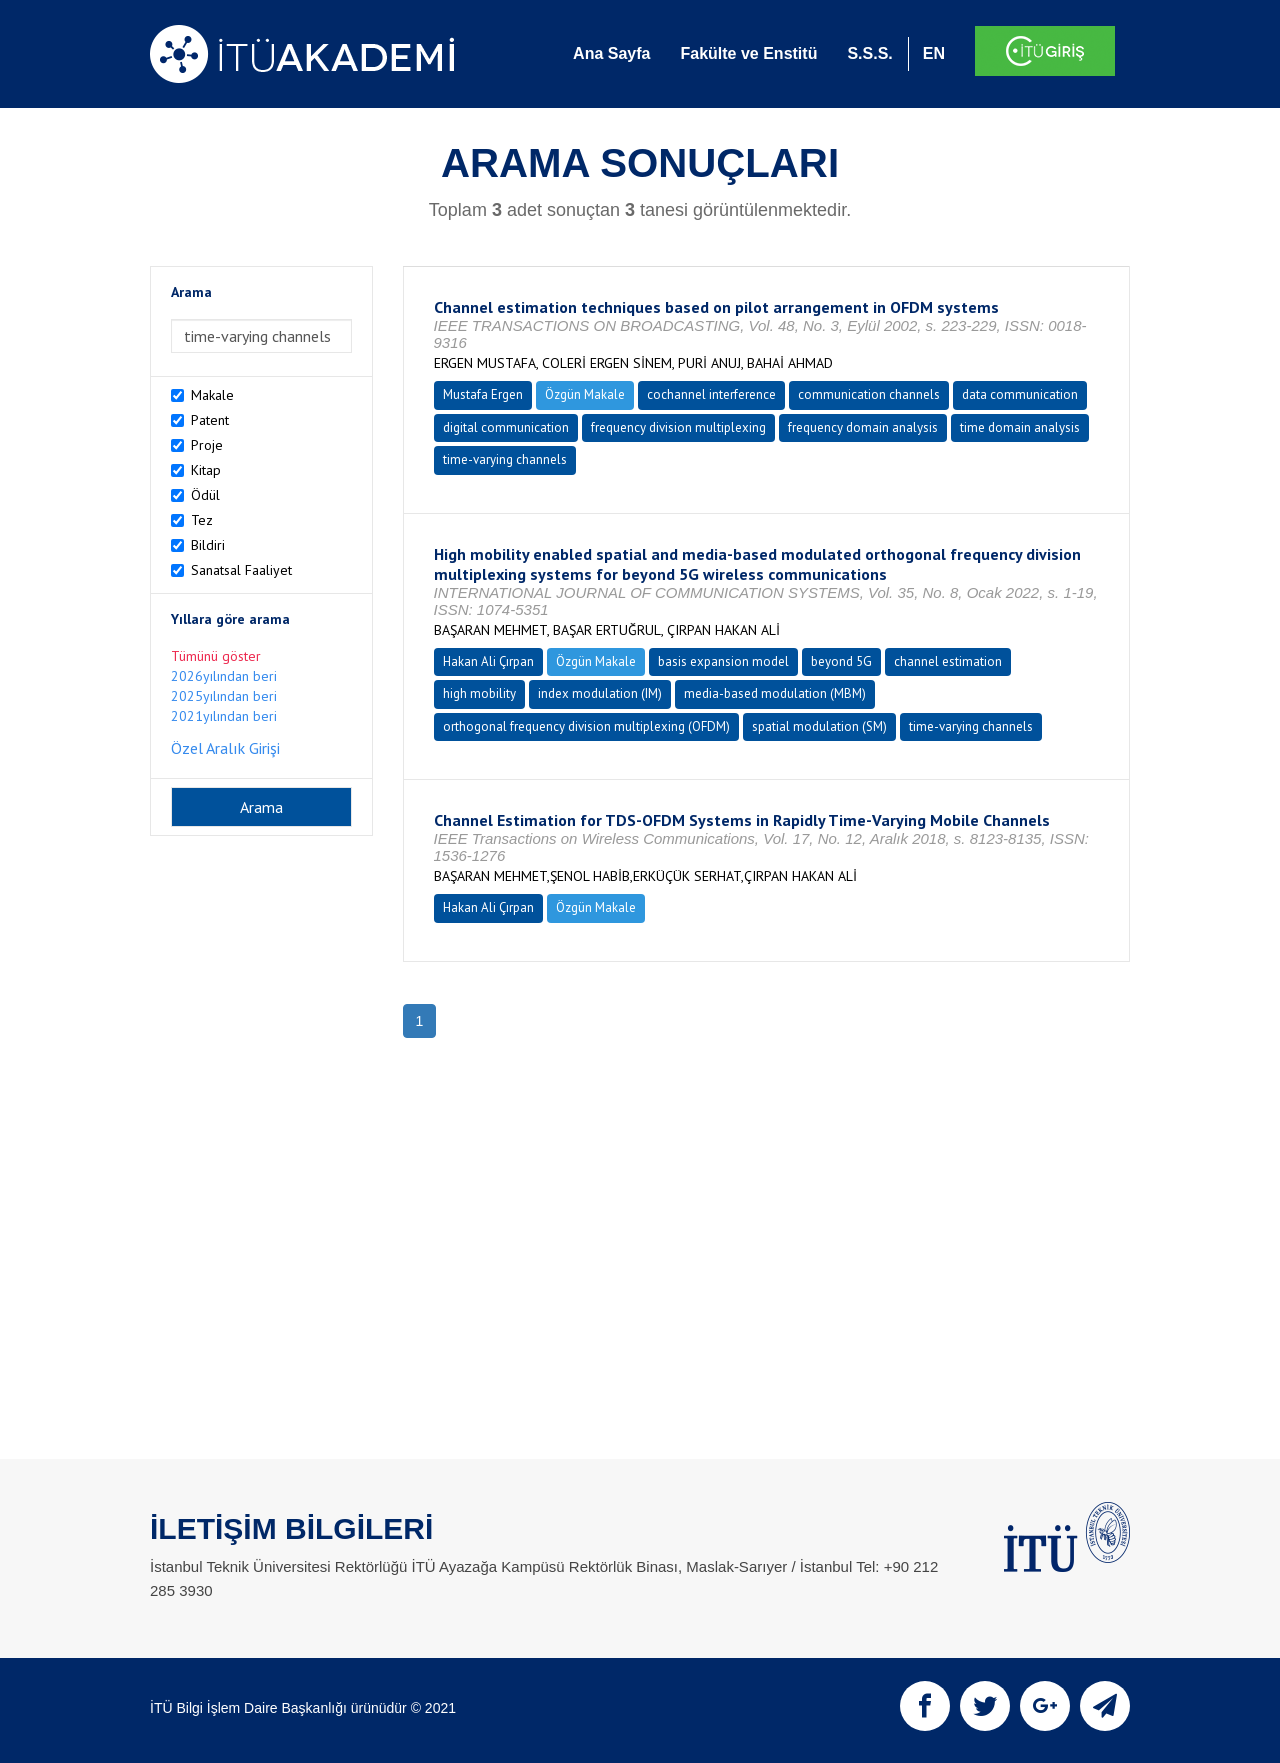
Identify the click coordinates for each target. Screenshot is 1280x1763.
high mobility (479, 693)
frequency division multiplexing (678, 427)
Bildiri (208, 545)
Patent (210, 420)
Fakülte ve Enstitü (748, 53)
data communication (1020, 394)
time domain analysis (1020, 427)
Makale (212, 395)
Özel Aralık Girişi (225, 748)
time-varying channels (505, 459)
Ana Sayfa (611, 53)
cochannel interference (711, 394)
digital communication (506, 427)
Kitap (206, 470)
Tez (202, 520)
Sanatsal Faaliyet (241, 570)
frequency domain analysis (863, 427)
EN (934, 53)
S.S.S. (869, 53)
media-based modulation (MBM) (775, 693)
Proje (207, 445)
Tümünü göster (216, 656)
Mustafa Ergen (483, 394)
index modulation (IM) (600, 693)
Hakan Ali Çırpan (488, 661)
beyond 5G (841, 661)
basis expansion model (723, 661)
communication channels (869, 394)
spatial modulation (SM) (819, 726)
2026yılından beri (224, 676)
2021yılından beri (224, 716)
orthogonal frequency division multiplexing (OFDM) (586, 726)
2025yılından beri (224, 696)
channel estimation (948, 661)
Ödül (205, 495)
